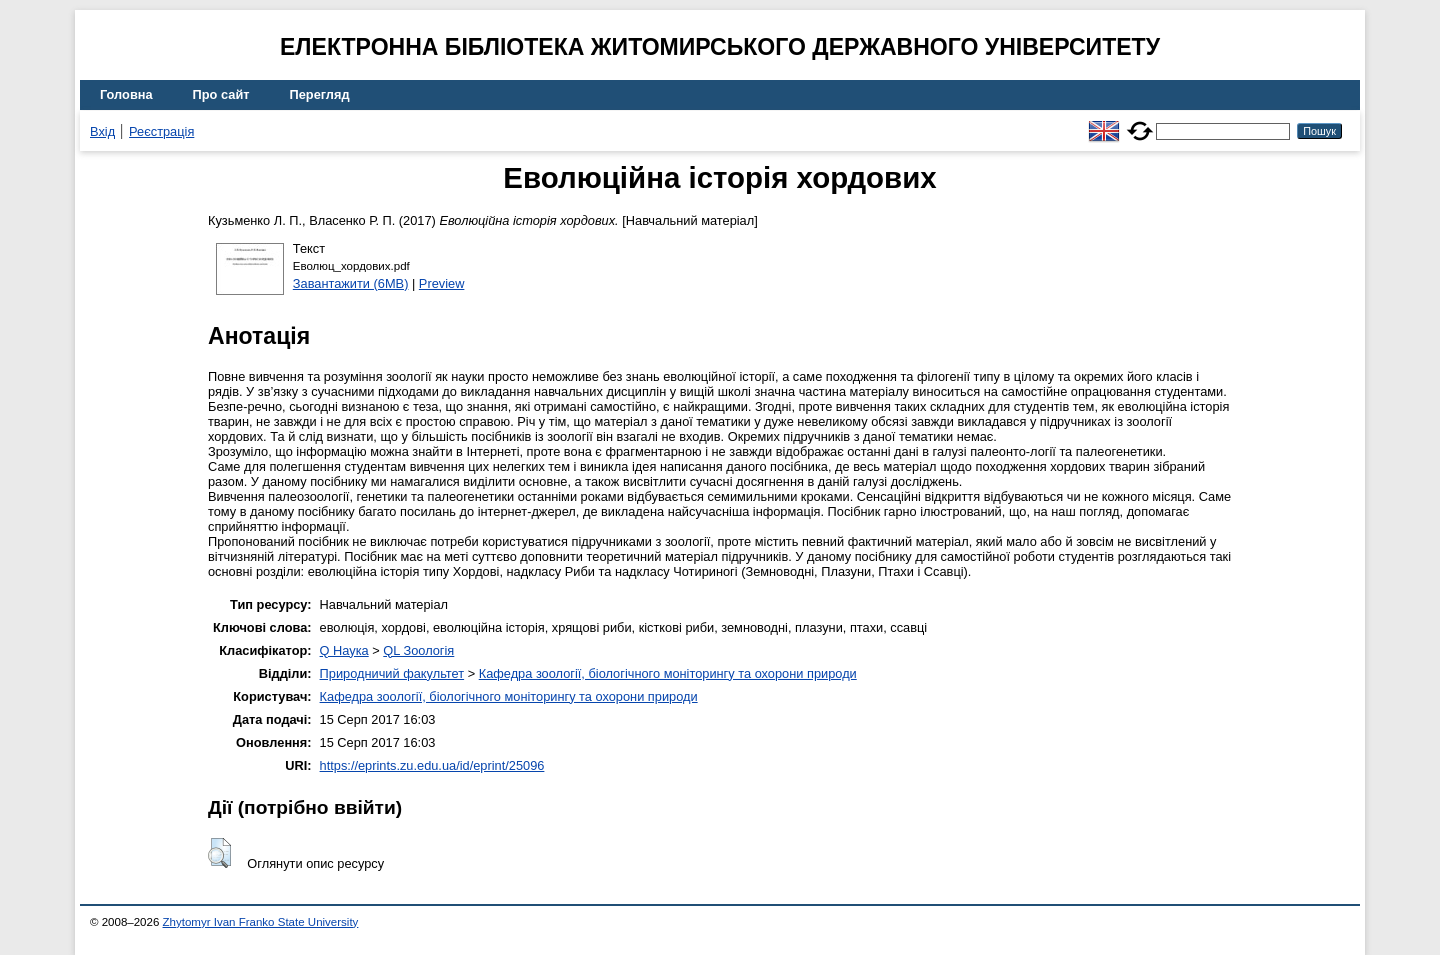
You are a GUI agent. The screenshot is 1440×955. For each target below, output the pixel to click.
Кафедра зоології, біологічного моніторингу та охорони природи (668, 673)
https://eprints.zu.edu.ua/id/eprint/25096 (432, 765)
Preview (442, 283)
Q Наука (344, 650)
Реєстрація (161, 131)
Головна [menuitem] (126, 94)
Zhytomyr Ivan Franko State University (261, 922)
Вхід (102, 131)
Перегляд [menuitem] (320, 94)
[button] (219, 853)
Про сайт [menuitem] (221, 94)
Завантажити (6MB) (351, 283)
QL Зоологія (418, 650)
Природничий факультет (392, 673)
